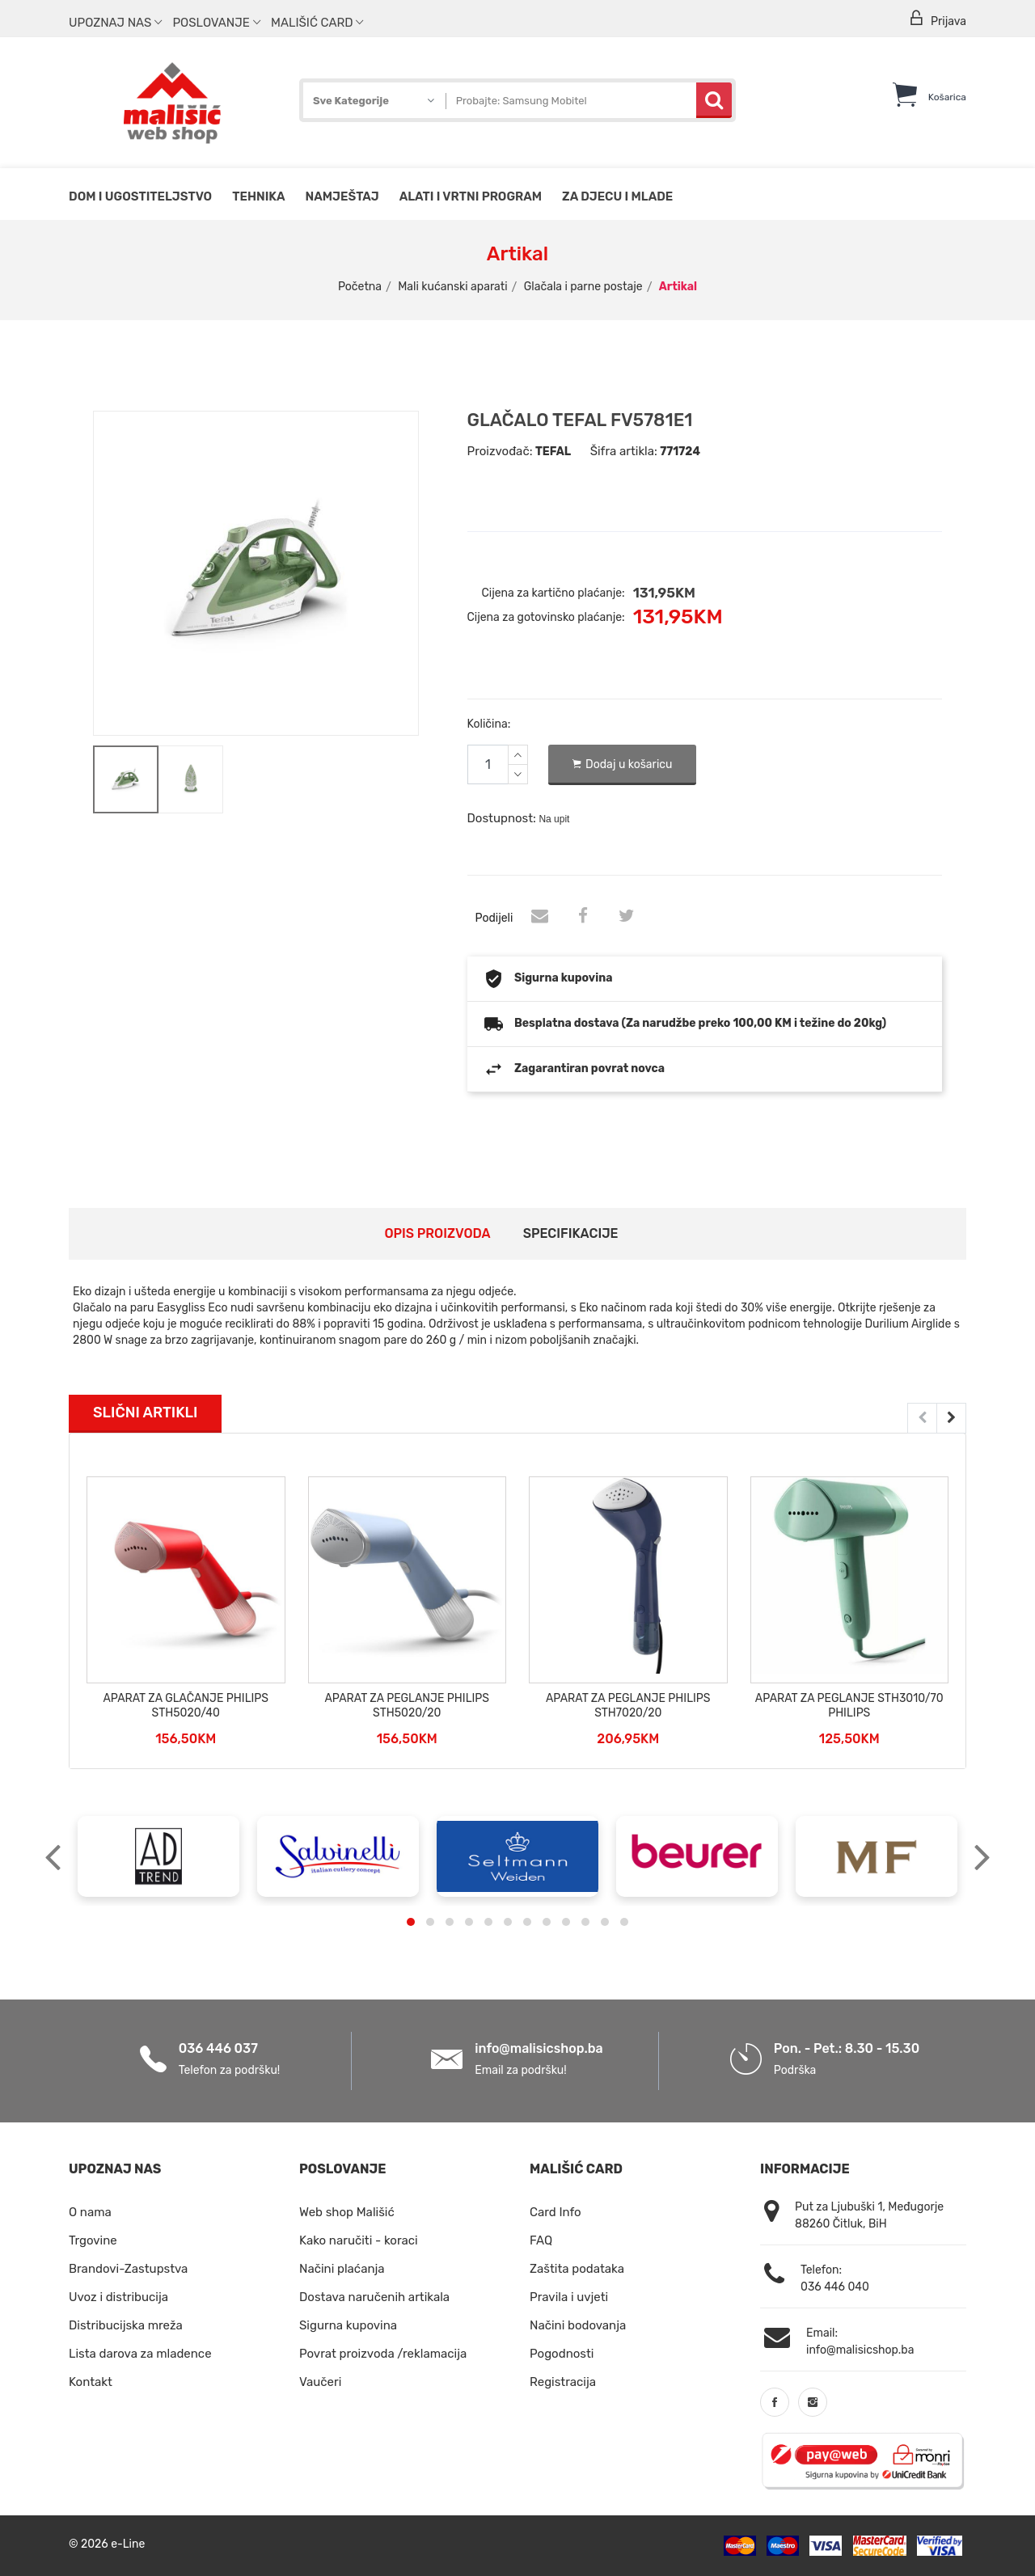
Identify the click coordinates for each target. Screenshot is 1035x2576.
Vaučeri (320, 2382)
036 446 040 (835, 2287)
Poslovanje (216, 22)
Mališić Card (317, 22)
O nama (90, 2212)
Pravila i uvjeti (569, 2297)
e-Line (128, 2544)
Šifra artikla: (623, 451)
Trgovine (93, 2240)
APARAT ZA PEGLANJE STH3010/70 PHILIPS (849, 1705)
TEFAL (553, 451)
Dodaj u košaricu (622, 765)
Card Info (555, 2212)
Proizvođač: (500, 451)
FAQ (541, 2240)
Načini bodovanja (578, 2325)
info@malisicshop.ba (538, 2048)
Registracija (563, 2382)
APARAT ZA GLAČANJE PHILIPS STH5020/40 (185, 1705)
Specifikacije (571, 1233)
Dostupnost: (501, 818)
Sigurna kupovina (348, 2325)
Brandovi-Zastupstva (128, 2268)
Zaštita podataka (577, 2268)
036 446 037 (218, 2048)
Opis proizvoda (437, 1233)
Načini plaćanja (342, 2268)
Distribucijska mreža (126, 2325)
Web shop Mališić (347, 2212)
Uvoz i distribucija (118, 2297)
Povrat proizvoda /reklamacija (383, 2353)
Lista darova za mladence (140, 2353)
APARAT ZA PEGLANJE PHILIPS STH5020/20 (406, 1705)
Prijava (937, 19)
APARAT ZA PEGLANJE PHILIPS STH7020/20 (628, 1705)
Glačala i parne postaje (583, 286)
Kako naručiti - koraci (358, 2240)
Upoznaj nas (115, 22)
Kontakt (90, 2382)
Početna (360, 286)
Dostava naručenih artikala (374, 2297)
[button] (410, 1922)
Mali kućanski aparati (452, 286)
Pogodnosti (562, 2353)
